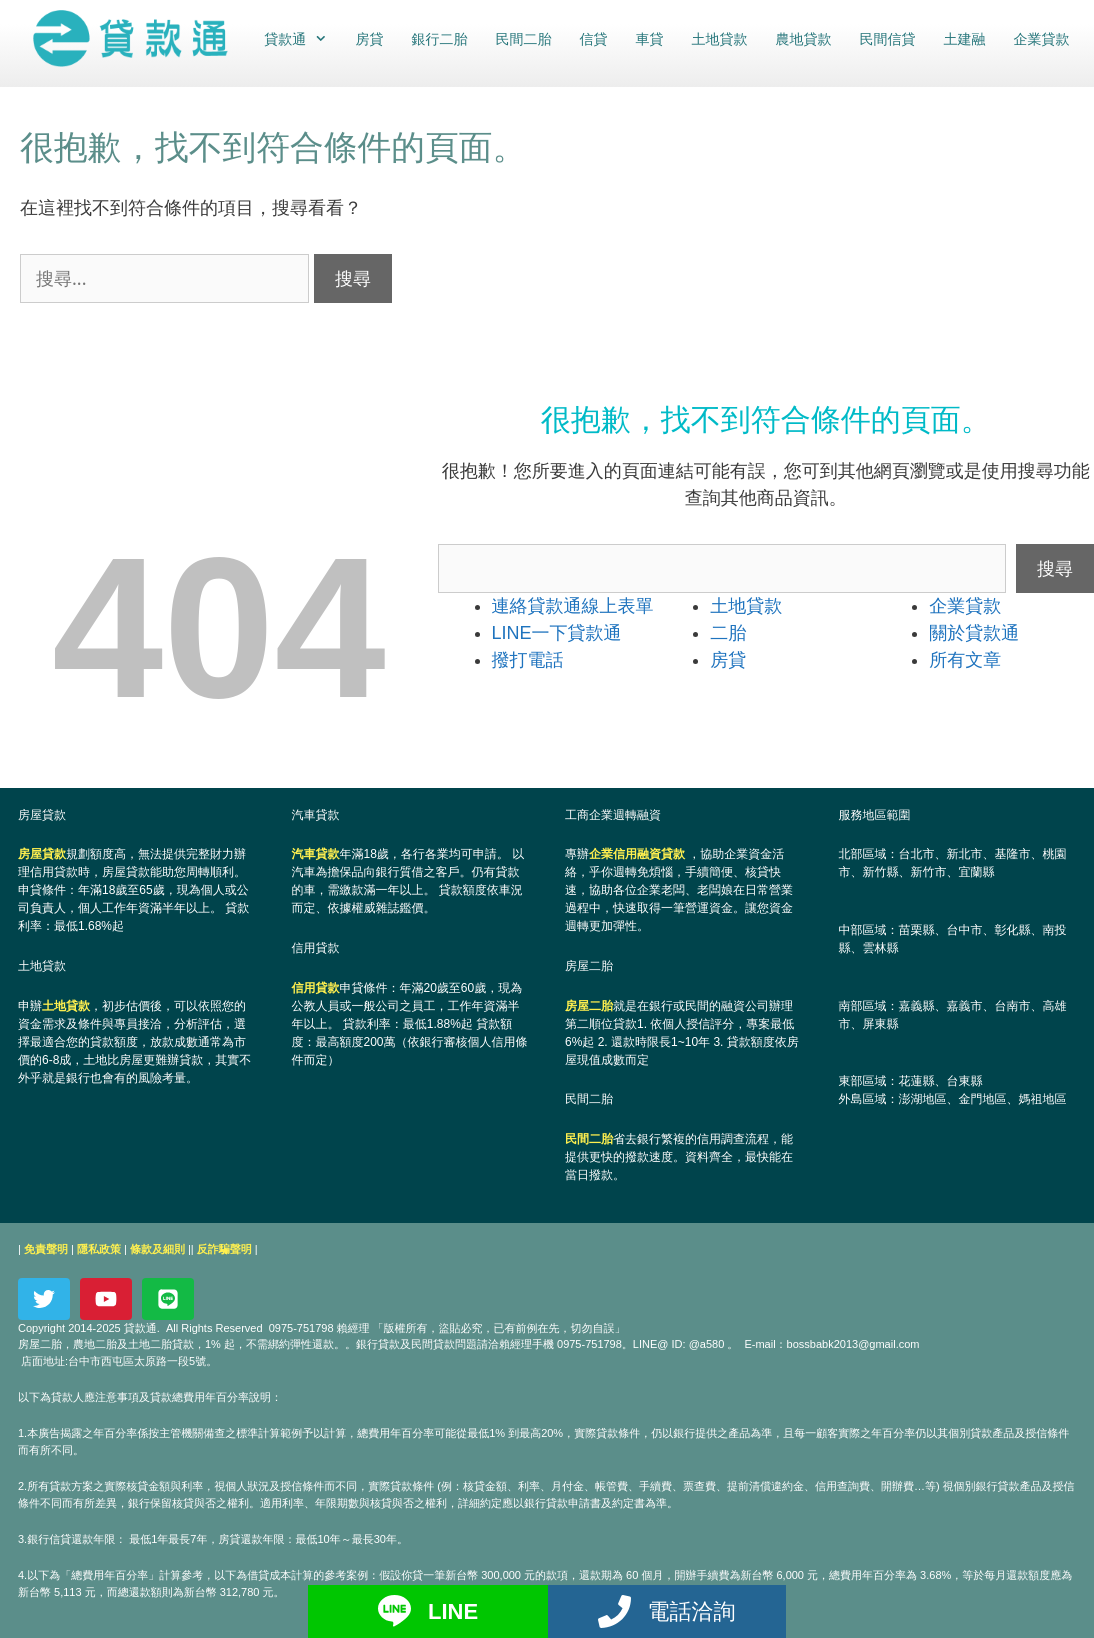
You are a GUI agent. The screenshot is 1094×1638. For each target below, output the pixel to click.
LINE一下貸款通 (557, 633)
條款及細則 (157, 1249)
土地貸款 (719, 39)
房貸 (369, 39)
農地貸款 (803, 39)
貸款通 (301, 39)
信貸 (593, 39)
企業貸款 (1041, 39)
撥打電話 (528, 660)
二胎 (728, 633)
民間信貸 (887, 39)
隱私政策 (99, 1249)
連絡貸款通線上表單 (573, 606)
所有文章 (965, 660)
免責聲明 (46, 1249)
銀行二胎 (439, 39)
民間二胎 (523, 39)
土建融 (964, 39)
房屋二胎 (589, 1006)
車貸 (649, 39)
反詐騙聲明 (224, 1249)
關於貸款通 (974, 633)
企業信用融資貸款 (637, 854)
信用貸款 (316, 988)
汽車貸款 (316, 854)
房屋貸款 (42, 854)
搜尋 (1055, 568)
